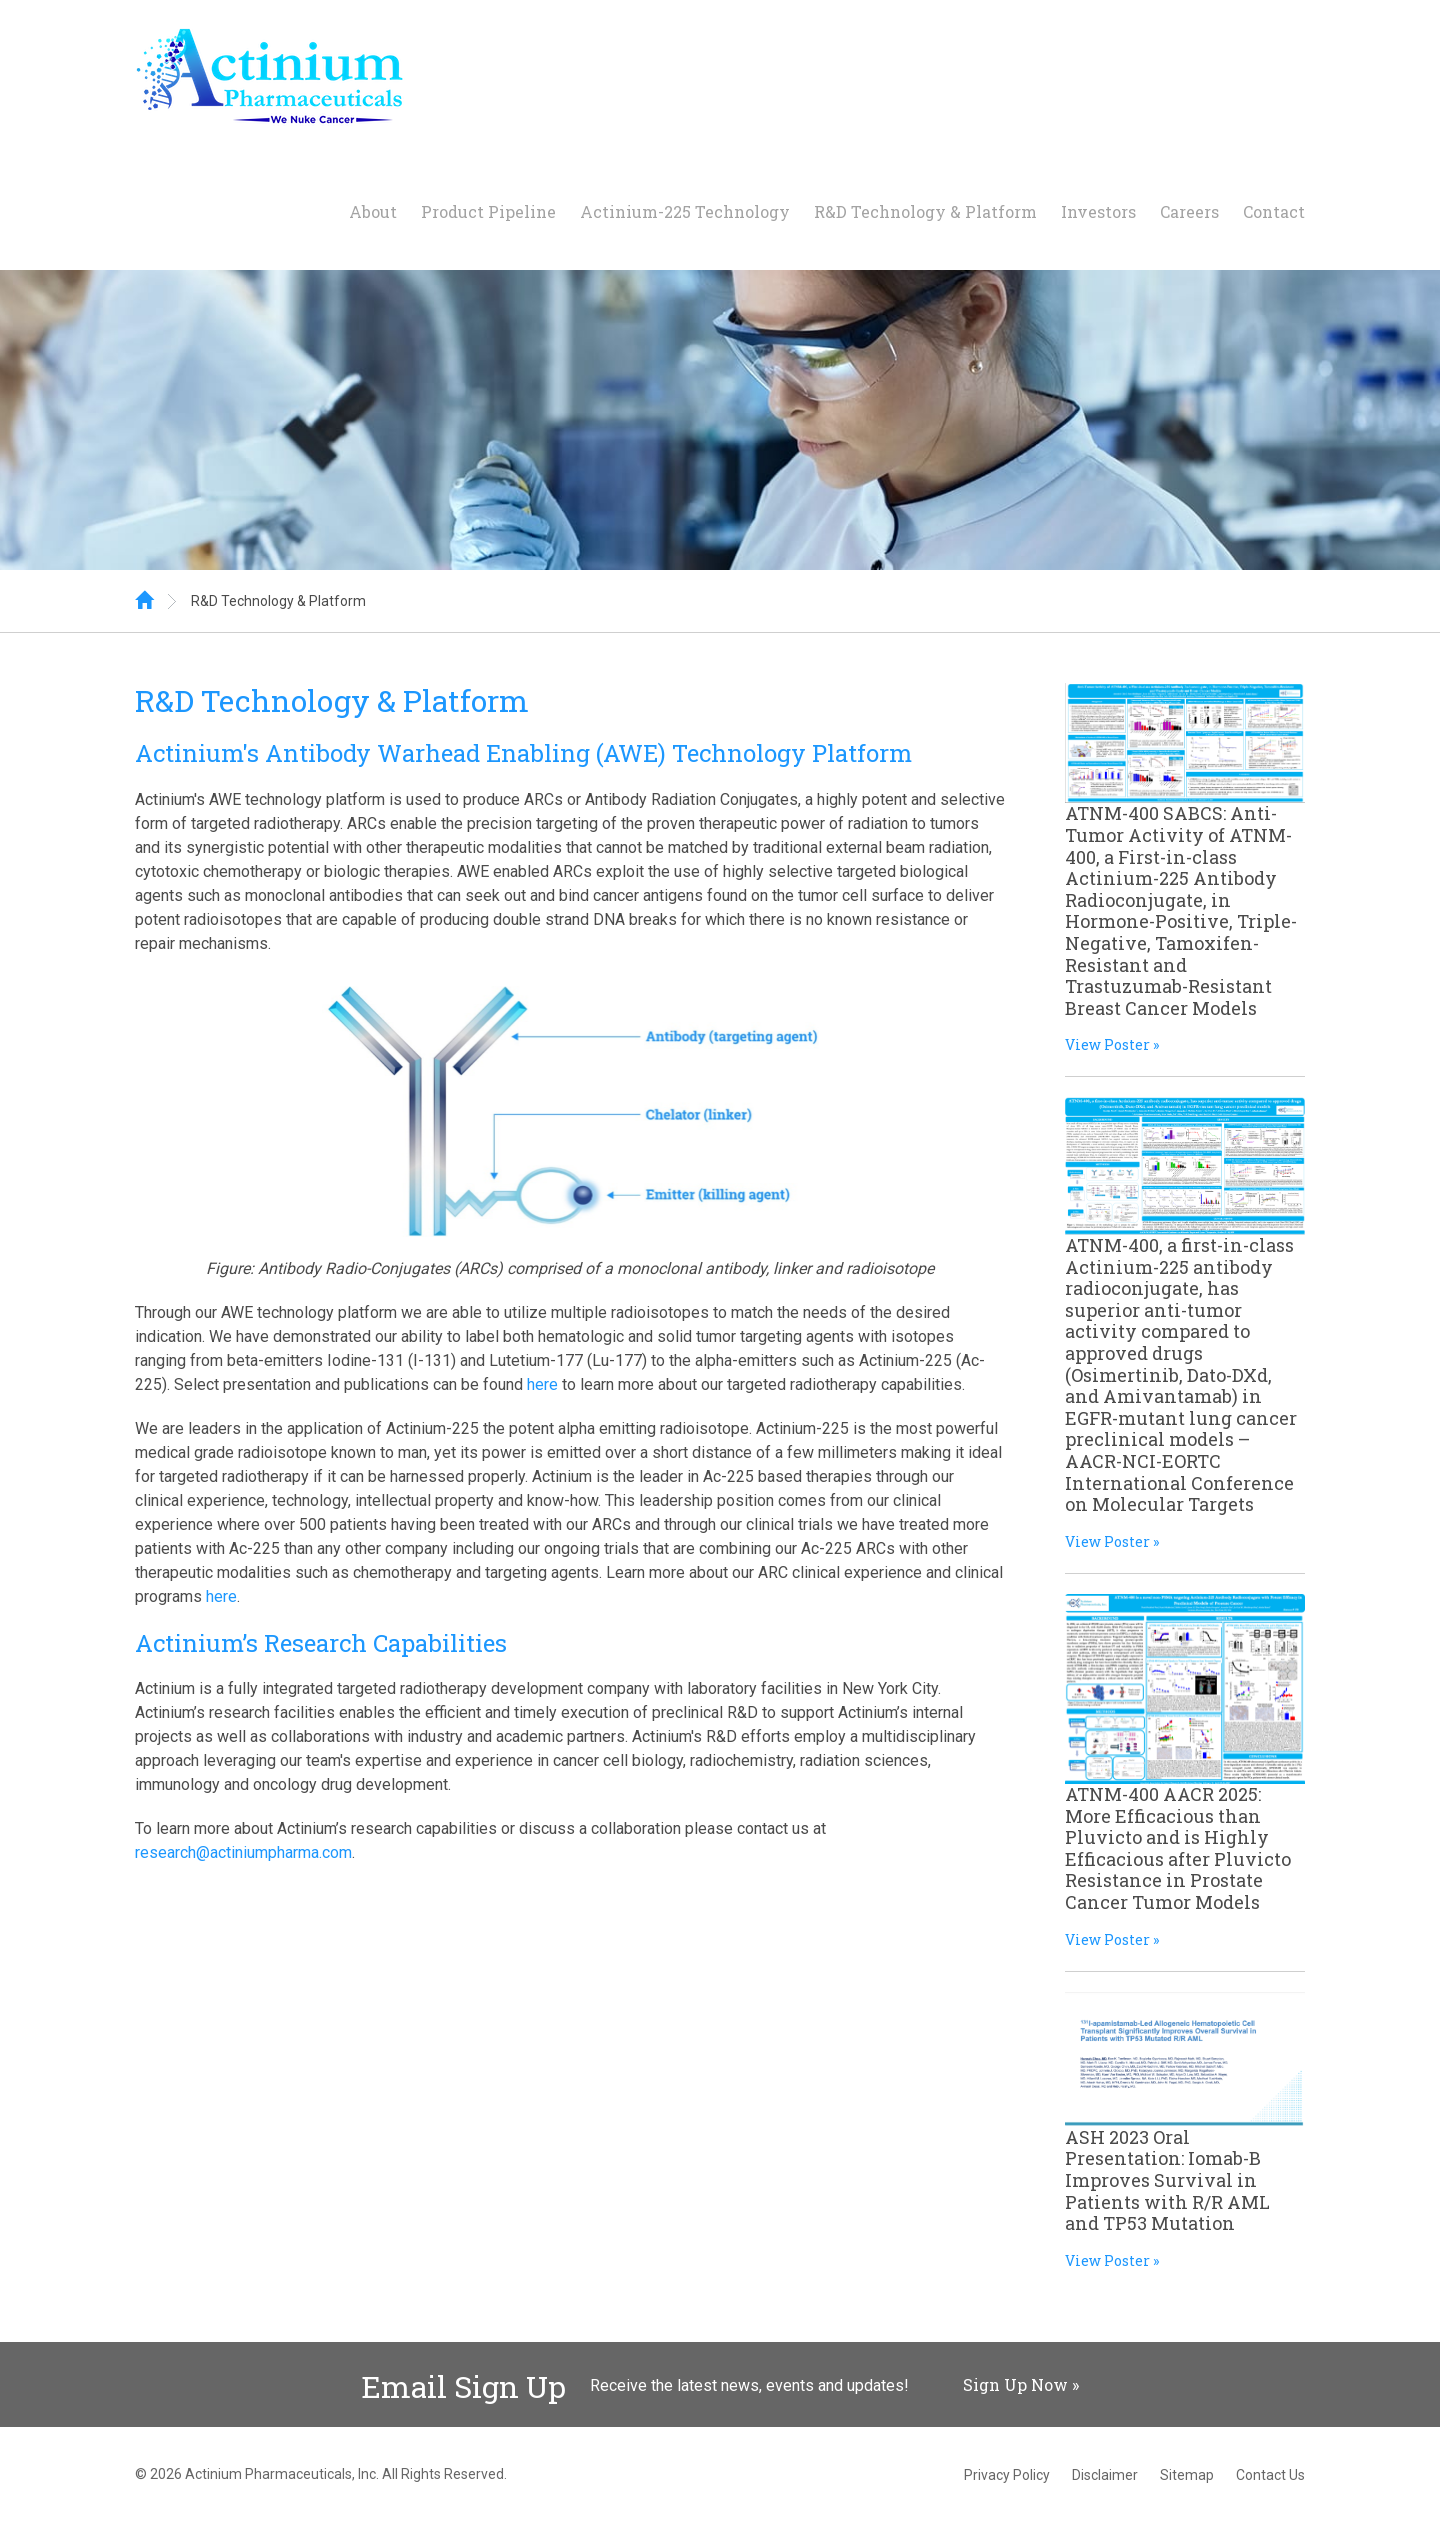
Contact (1274, 211)
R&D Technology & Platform (925, 211)
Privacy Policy (1007, 2475)
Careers (1189, 211)
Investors (1098, 211)
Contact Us (1270, 2475)
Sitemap (1187, 2475)
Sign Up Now (1015, 2384)
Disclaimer (1105, 2475)
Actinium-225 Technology (685, 211)
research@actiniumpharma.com (243, 1852)
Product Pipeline (488, 211)
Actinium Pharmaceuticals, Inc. (282, 2474)
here (542, 1384)
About (373, 211)
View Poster (1107, 1044)
